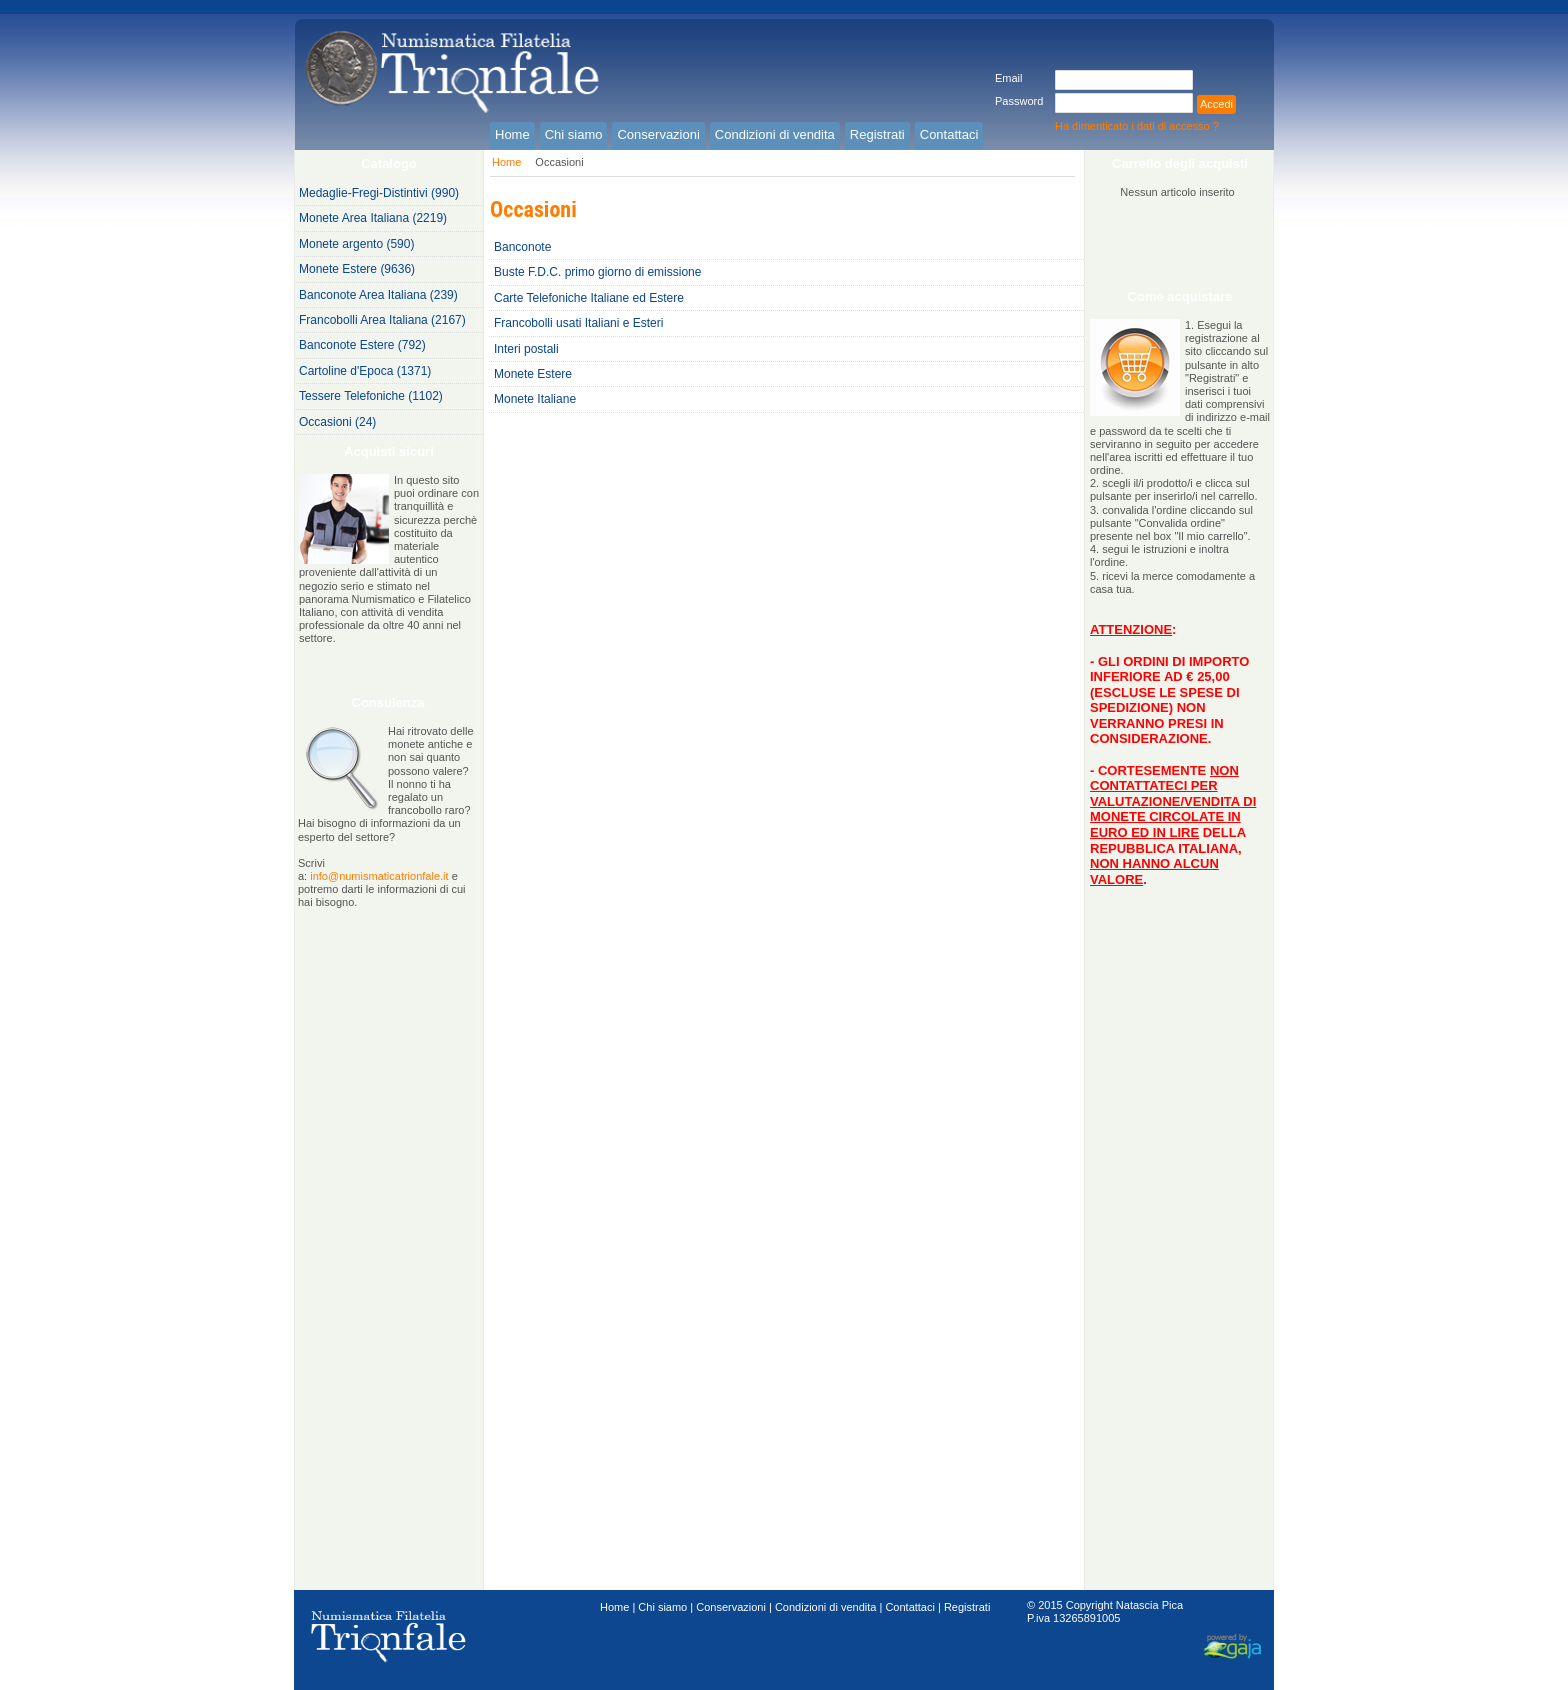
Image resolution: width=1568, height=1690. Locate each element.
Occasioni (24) (337, 422)
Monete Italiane (535, 399)
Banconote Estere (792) (362, 345)
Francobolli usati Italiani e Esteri (578, 323)
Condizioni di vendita (826, 1607)
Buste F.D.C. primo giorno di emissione (597, 272)
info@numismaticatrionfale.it (379, 876)
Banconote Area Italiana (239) (378, 295)
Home (506, 162)
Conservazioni (731, 1607)
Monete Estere (533, 374)
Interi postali (526, 349)
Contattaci (910, 1607)
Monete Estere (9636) (357, 269)
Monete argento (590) (356, 244)
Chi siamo (662, 1607)
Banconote (522, 247)
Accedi (1216, 104)
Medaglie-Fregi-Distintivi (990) (379, 193)
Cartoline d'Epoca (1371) (365, 371)
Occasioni (559, 162)
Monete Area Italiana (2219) (373, 218)
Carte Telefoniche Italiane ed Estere (589, 298)
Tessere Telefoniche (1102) (371, 396)
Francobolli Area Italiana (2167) (382, 320)
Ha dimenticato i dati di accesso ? (1137, 126)
